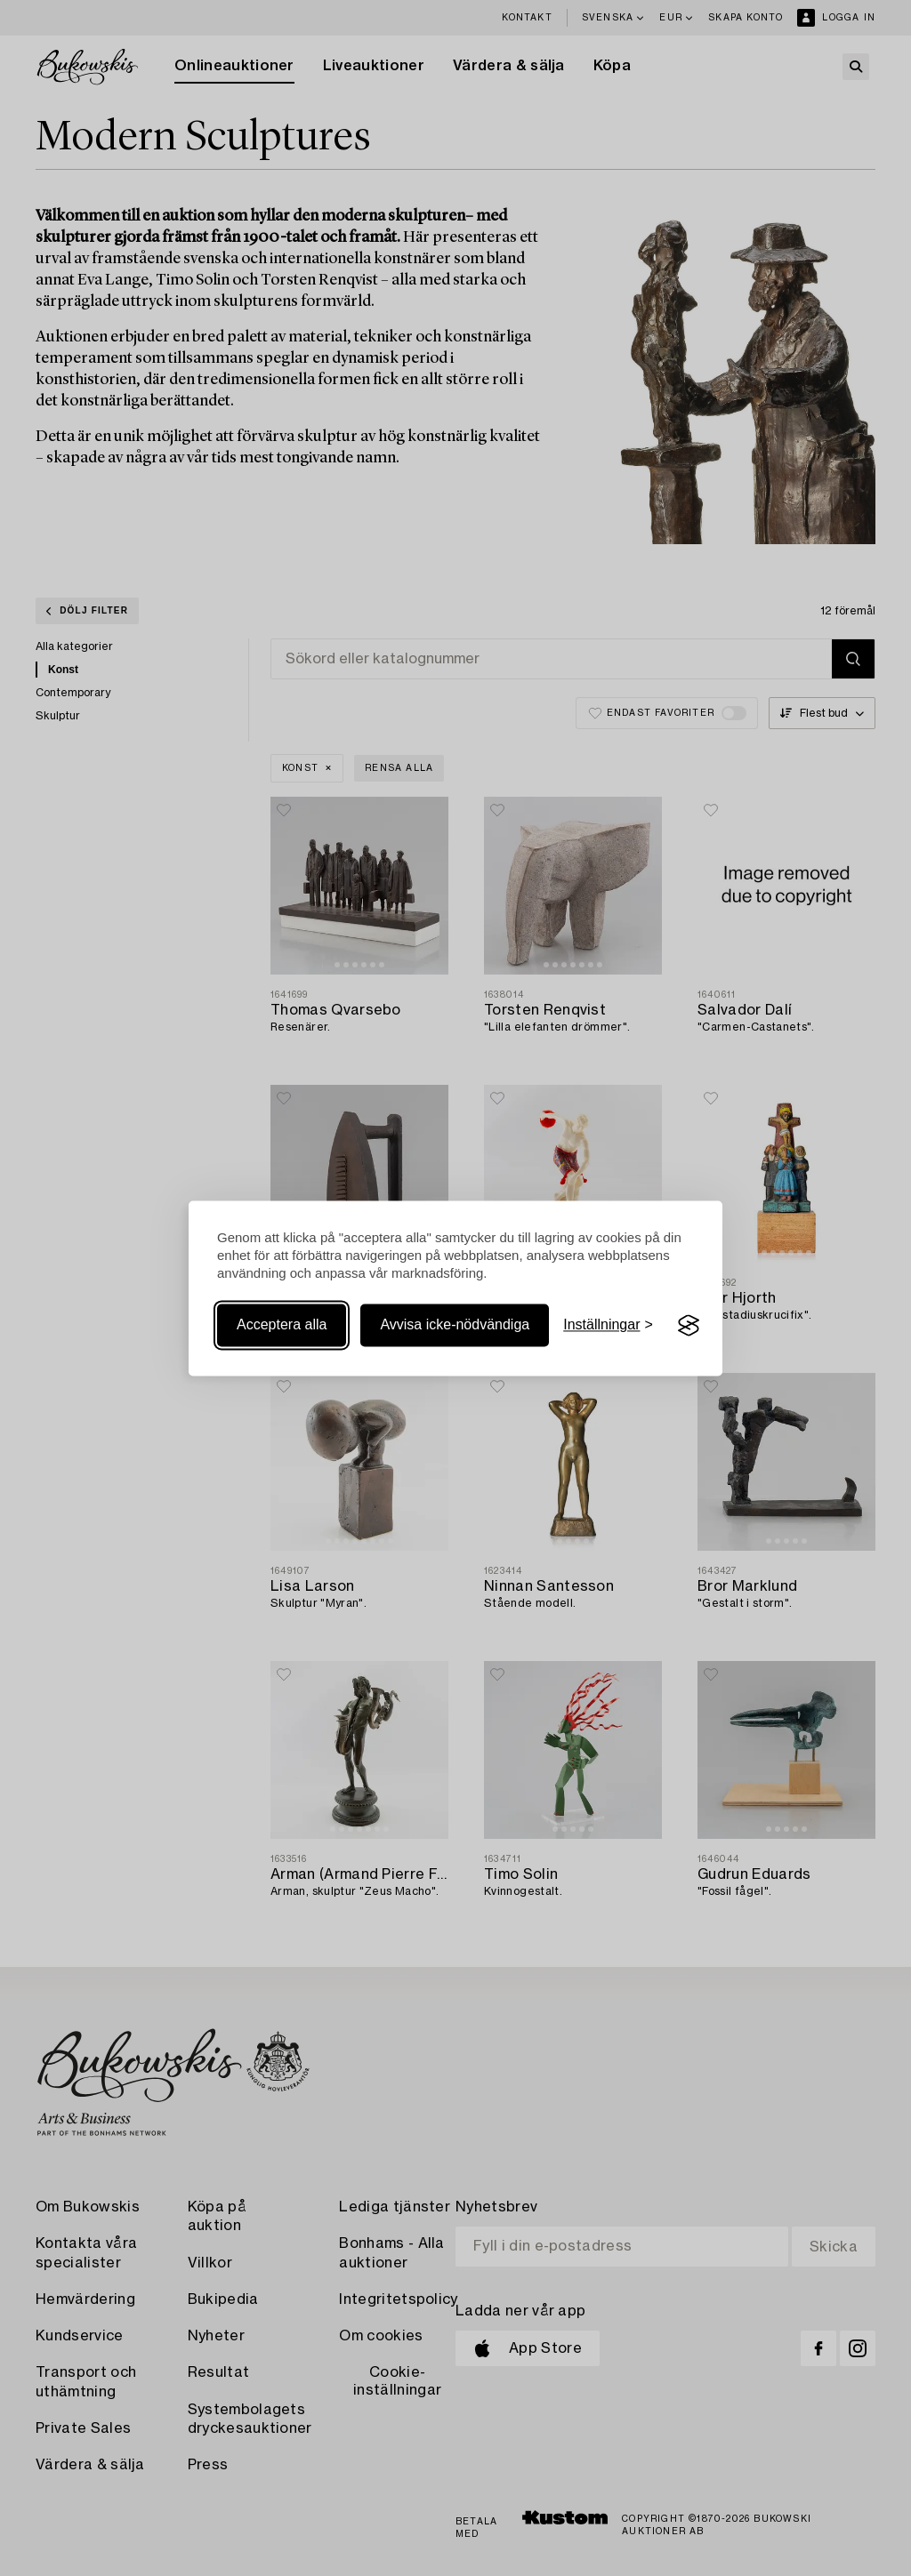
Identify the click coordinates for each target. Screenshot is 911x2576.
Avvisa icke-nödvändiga (454, 1325)
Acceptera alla (282, 1325)
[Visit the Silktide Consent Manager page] (688, 1325)
